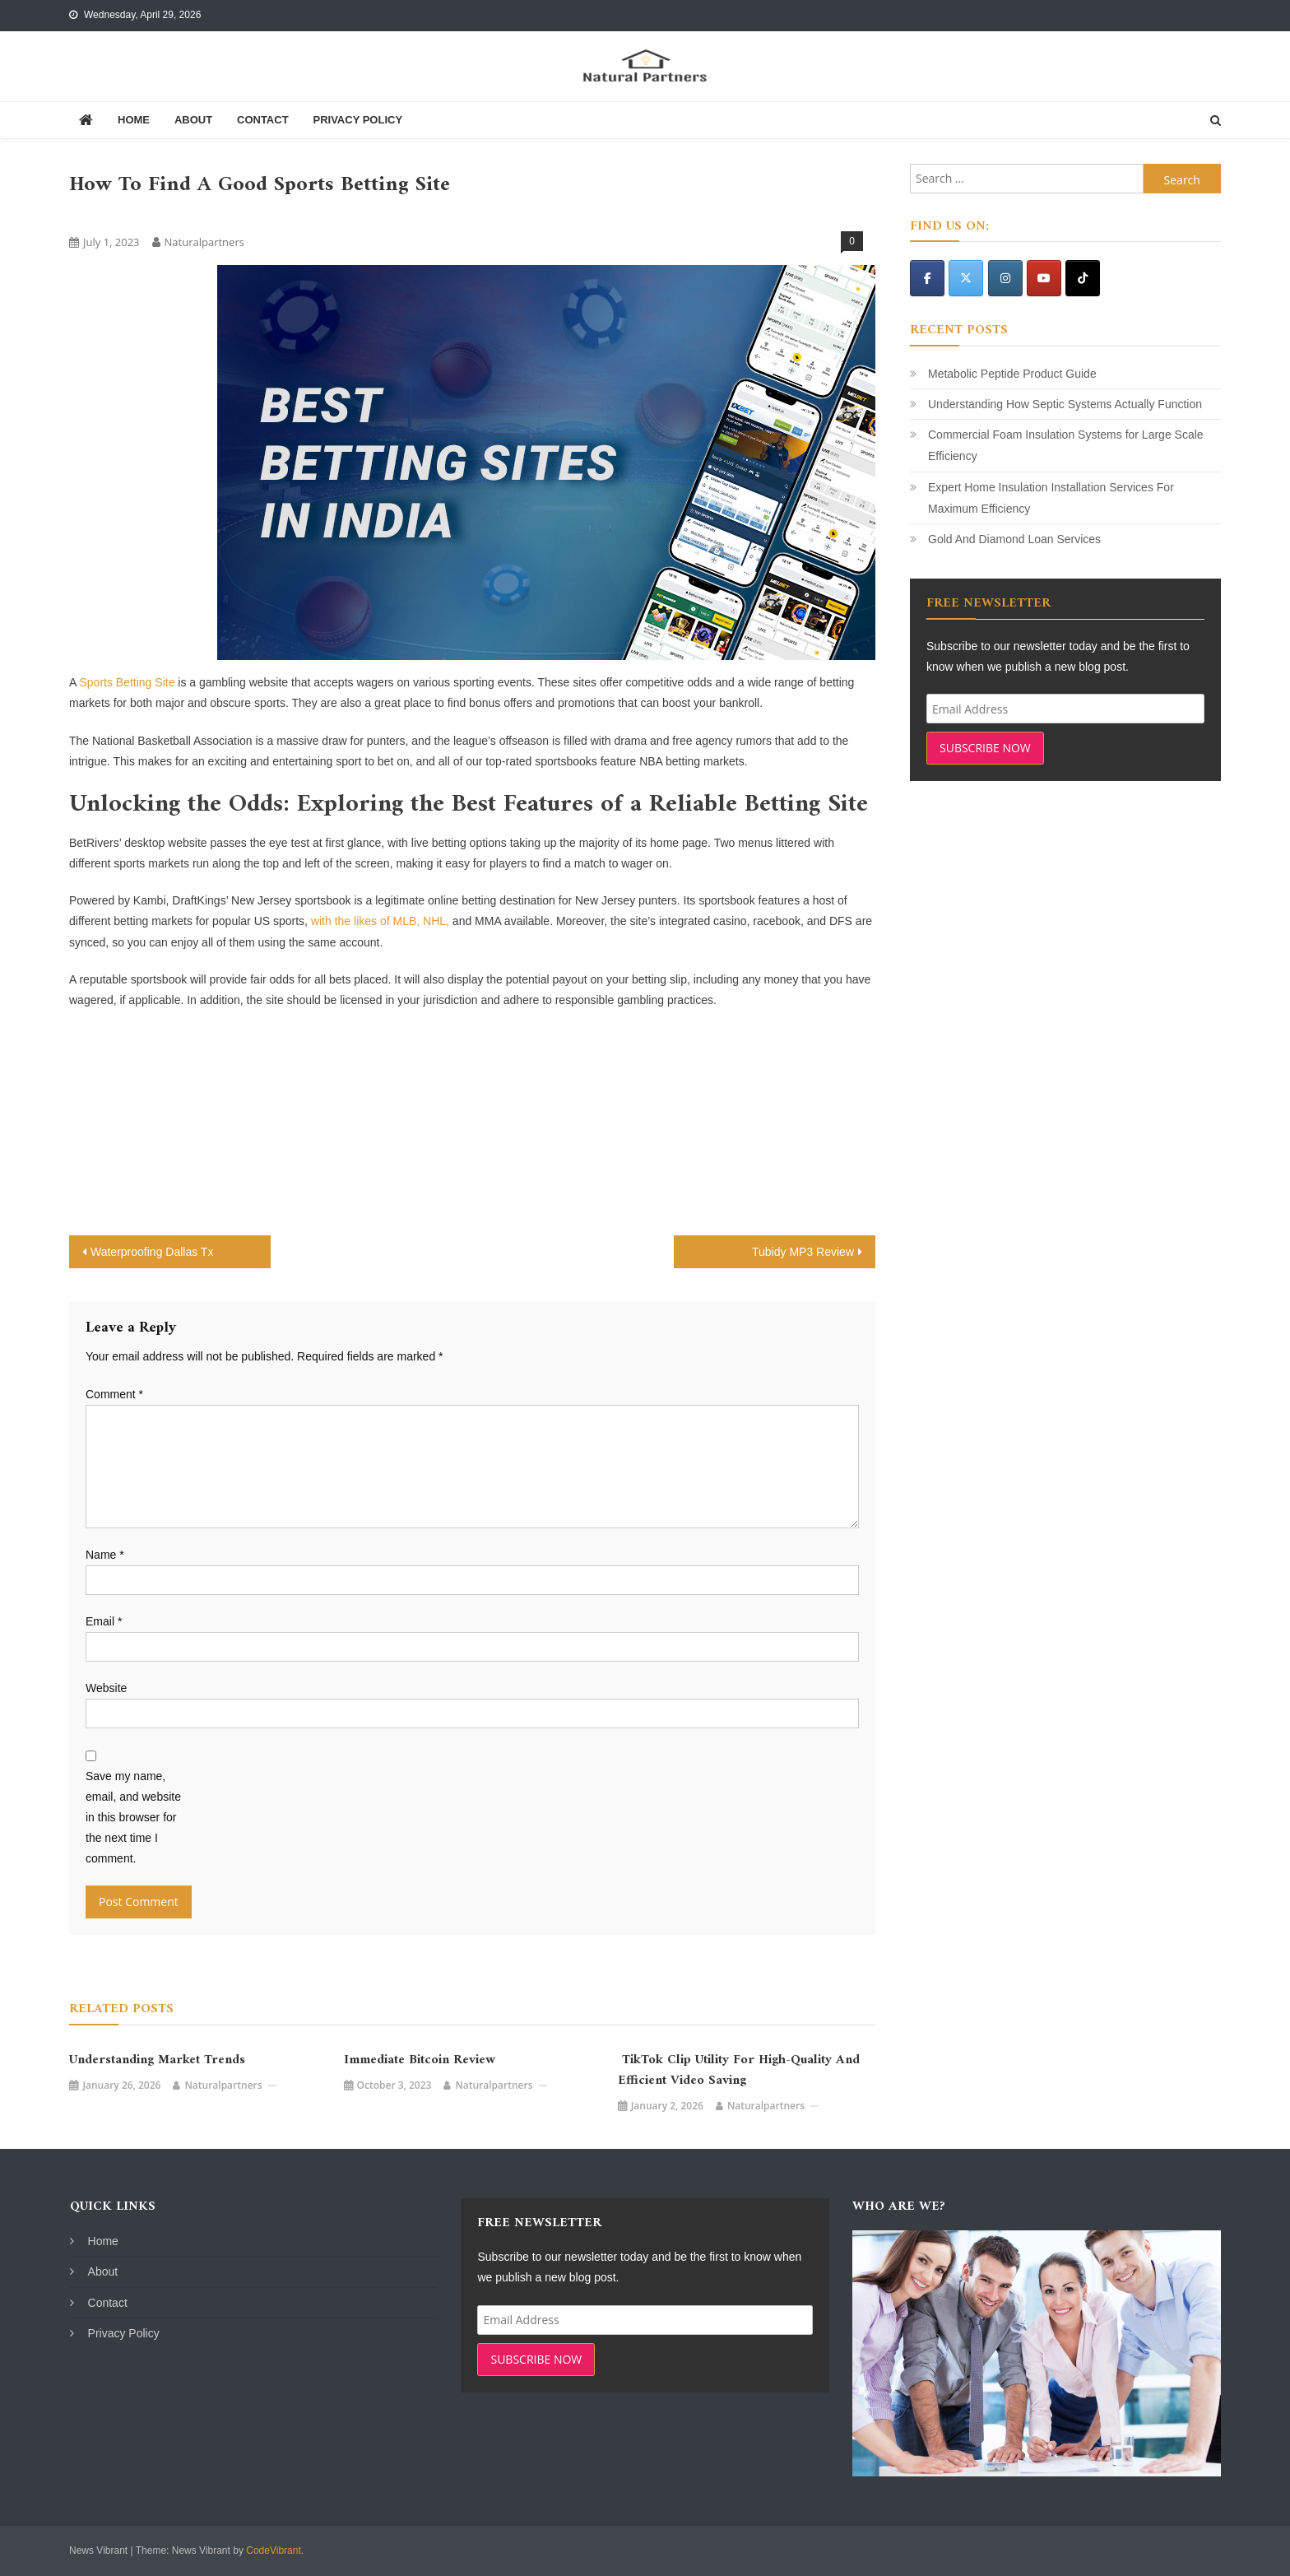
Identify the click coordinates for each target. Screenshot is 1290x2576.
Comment (114, 1394)
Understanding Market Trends (157, 2060)
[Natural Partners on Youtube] (1044, 278)
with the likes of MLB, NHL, (380, 921)
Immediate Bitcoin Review (419, 2060)
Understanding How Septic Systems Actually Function (1065, 404)
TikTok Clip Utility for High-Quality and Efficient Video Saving (739, 2070)
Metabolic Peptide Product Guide (1012, 373)
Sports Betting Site (126, 682)
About (193, 120)
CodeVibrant (273, 2550)
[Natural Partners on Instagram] (1005, 278)
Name (105, 1554)
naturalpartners (204, 242)
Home (134, 120)
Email (104, 1621)
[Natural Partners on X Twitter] (966, 278)
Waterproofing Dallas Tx (151, 1251)
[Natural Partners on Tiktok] (1082, 278)
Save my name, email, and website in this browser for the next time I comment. (133, 1817)
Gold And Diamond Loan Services (1014, 539)
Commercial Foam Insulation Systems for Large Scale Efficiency (1066, 445)
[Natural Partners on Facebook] (927, 278)
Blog (87, 214)
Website (106, 1688)
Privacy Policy (357, 120)
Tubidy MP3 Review (803, 1251)
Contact (263, 120)
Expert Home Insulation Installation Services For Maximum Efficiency (1051, 498)
